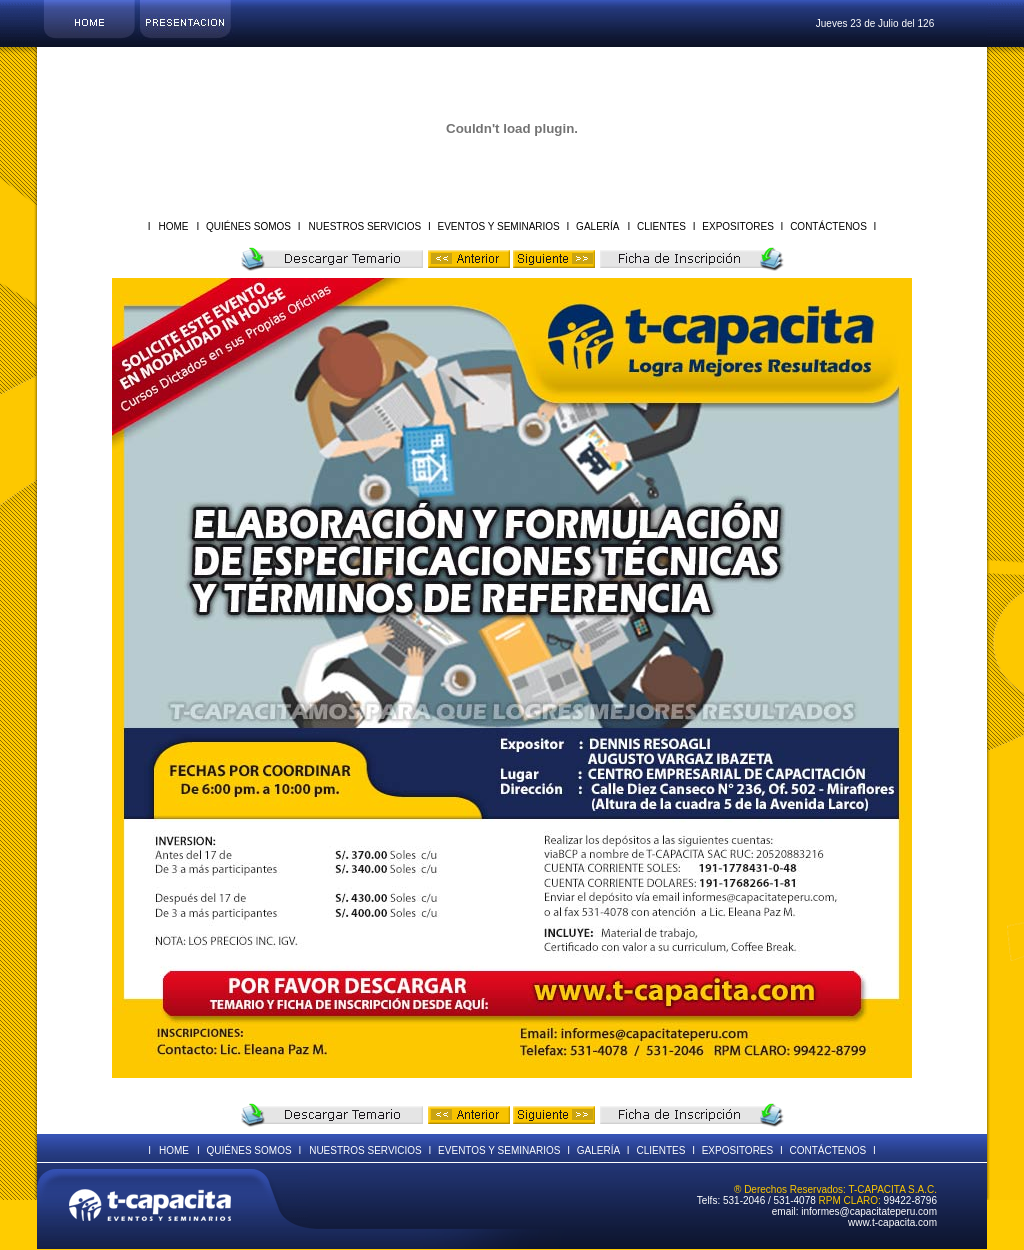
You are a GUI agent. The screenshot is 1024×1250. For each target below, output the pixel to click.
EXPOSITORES (738, 226)
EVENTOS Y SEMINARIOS (499, 226)
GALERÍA (596, 226)
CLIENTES (661, 226)
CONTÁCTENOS (828, 226)
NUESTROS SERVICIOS (366, 226)
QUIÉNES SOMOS (248, 226)
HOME (173, 226)
